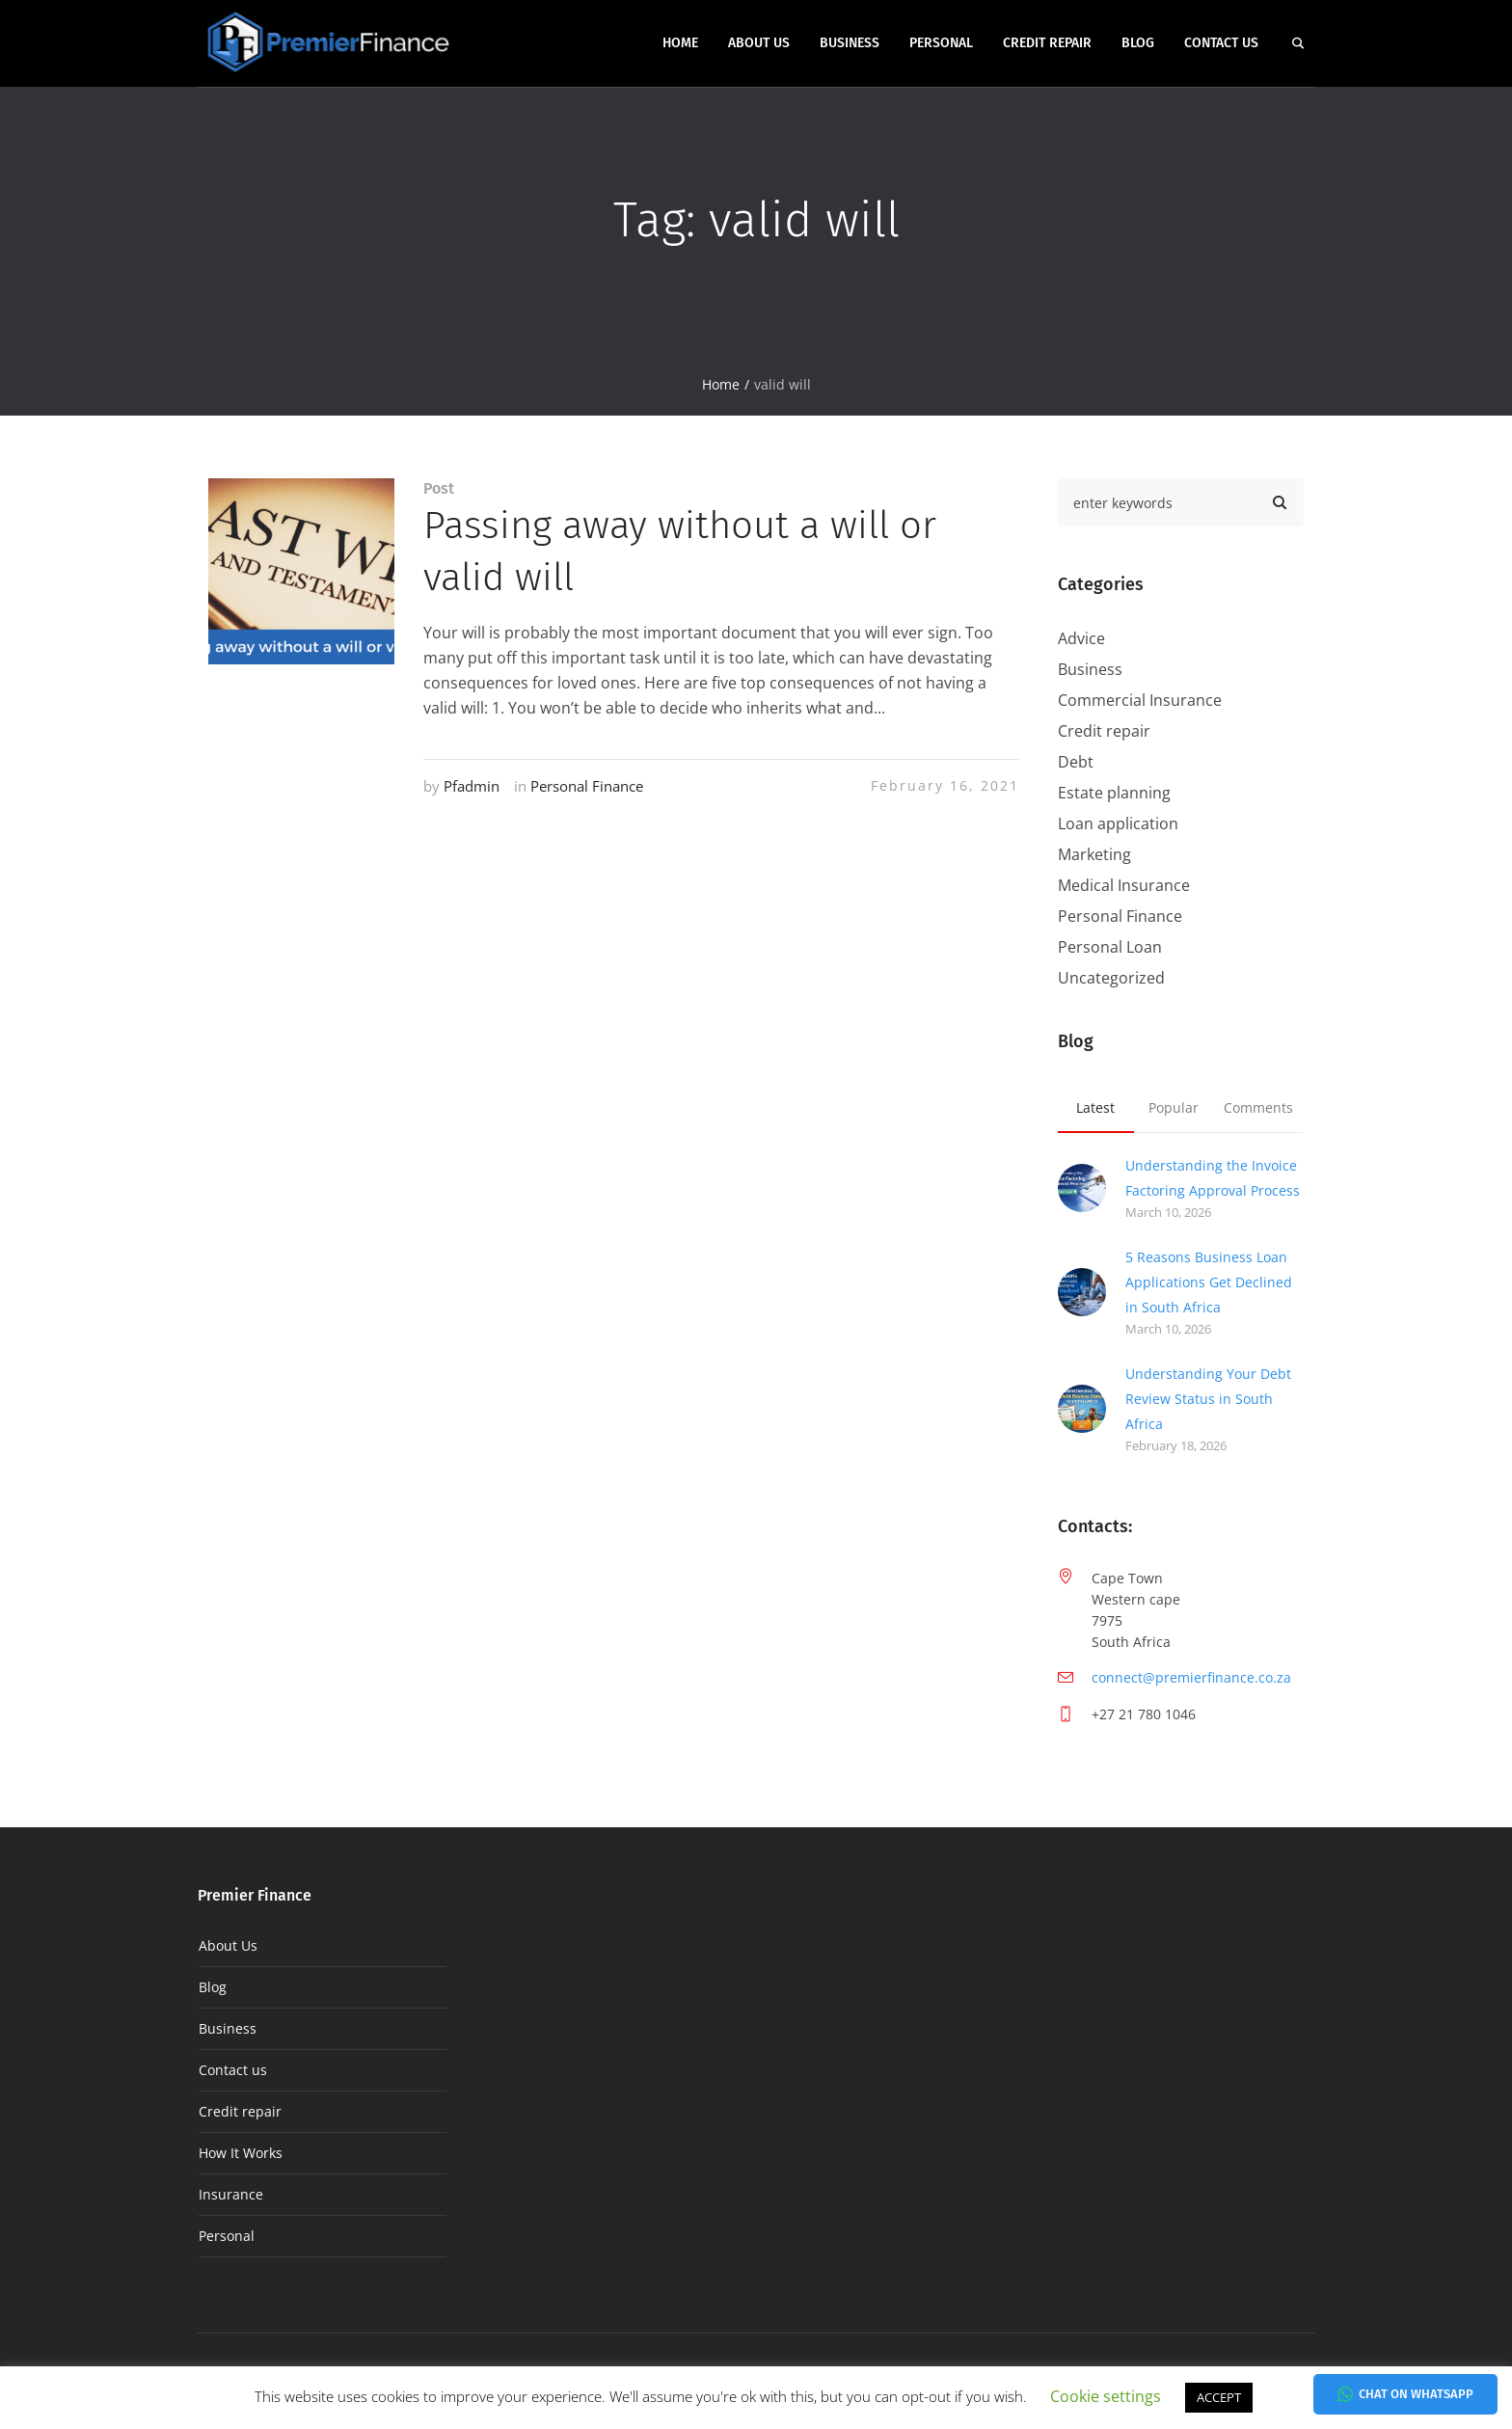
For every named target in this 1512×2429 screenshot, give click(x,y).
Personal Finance (586, 786)
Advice (1081, 638)
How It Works (241, 2153)
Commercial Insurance (1140, 700)
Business (1090, 669)
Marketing (1094, 854)
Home (721, 384)
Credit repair (1104, 731)
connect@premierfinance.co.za (1191, 1677)
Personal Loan (1110, 947)
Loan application (1118, 823)
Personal (227, 2236)
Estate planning (1114, 792)
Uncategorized (1111, 977)
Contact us (233, 2070)
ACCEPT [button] (1219, 2397)
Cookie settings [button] (1105, 2396)
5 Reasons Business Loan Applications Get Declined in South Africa (1208, 1282)
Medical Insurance (1124, 885)
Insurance (231, 2194)
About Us (228, 1945)
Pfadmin (472, 786)
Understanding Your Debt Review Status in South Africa (1208, 1398)
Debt (1076, 761)
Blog (213, 1987)
